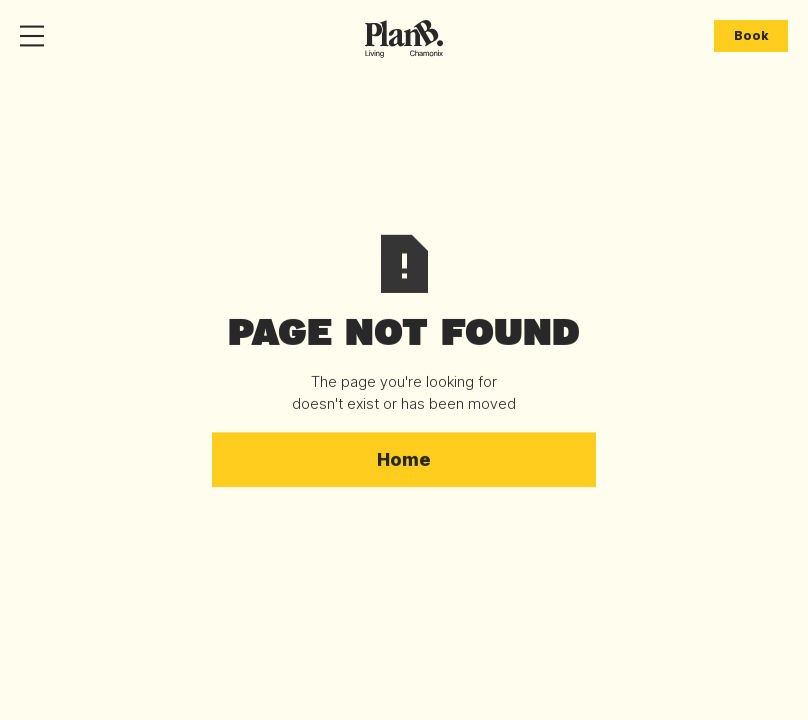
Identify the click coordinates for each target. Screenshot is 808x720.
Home (404, 459)
